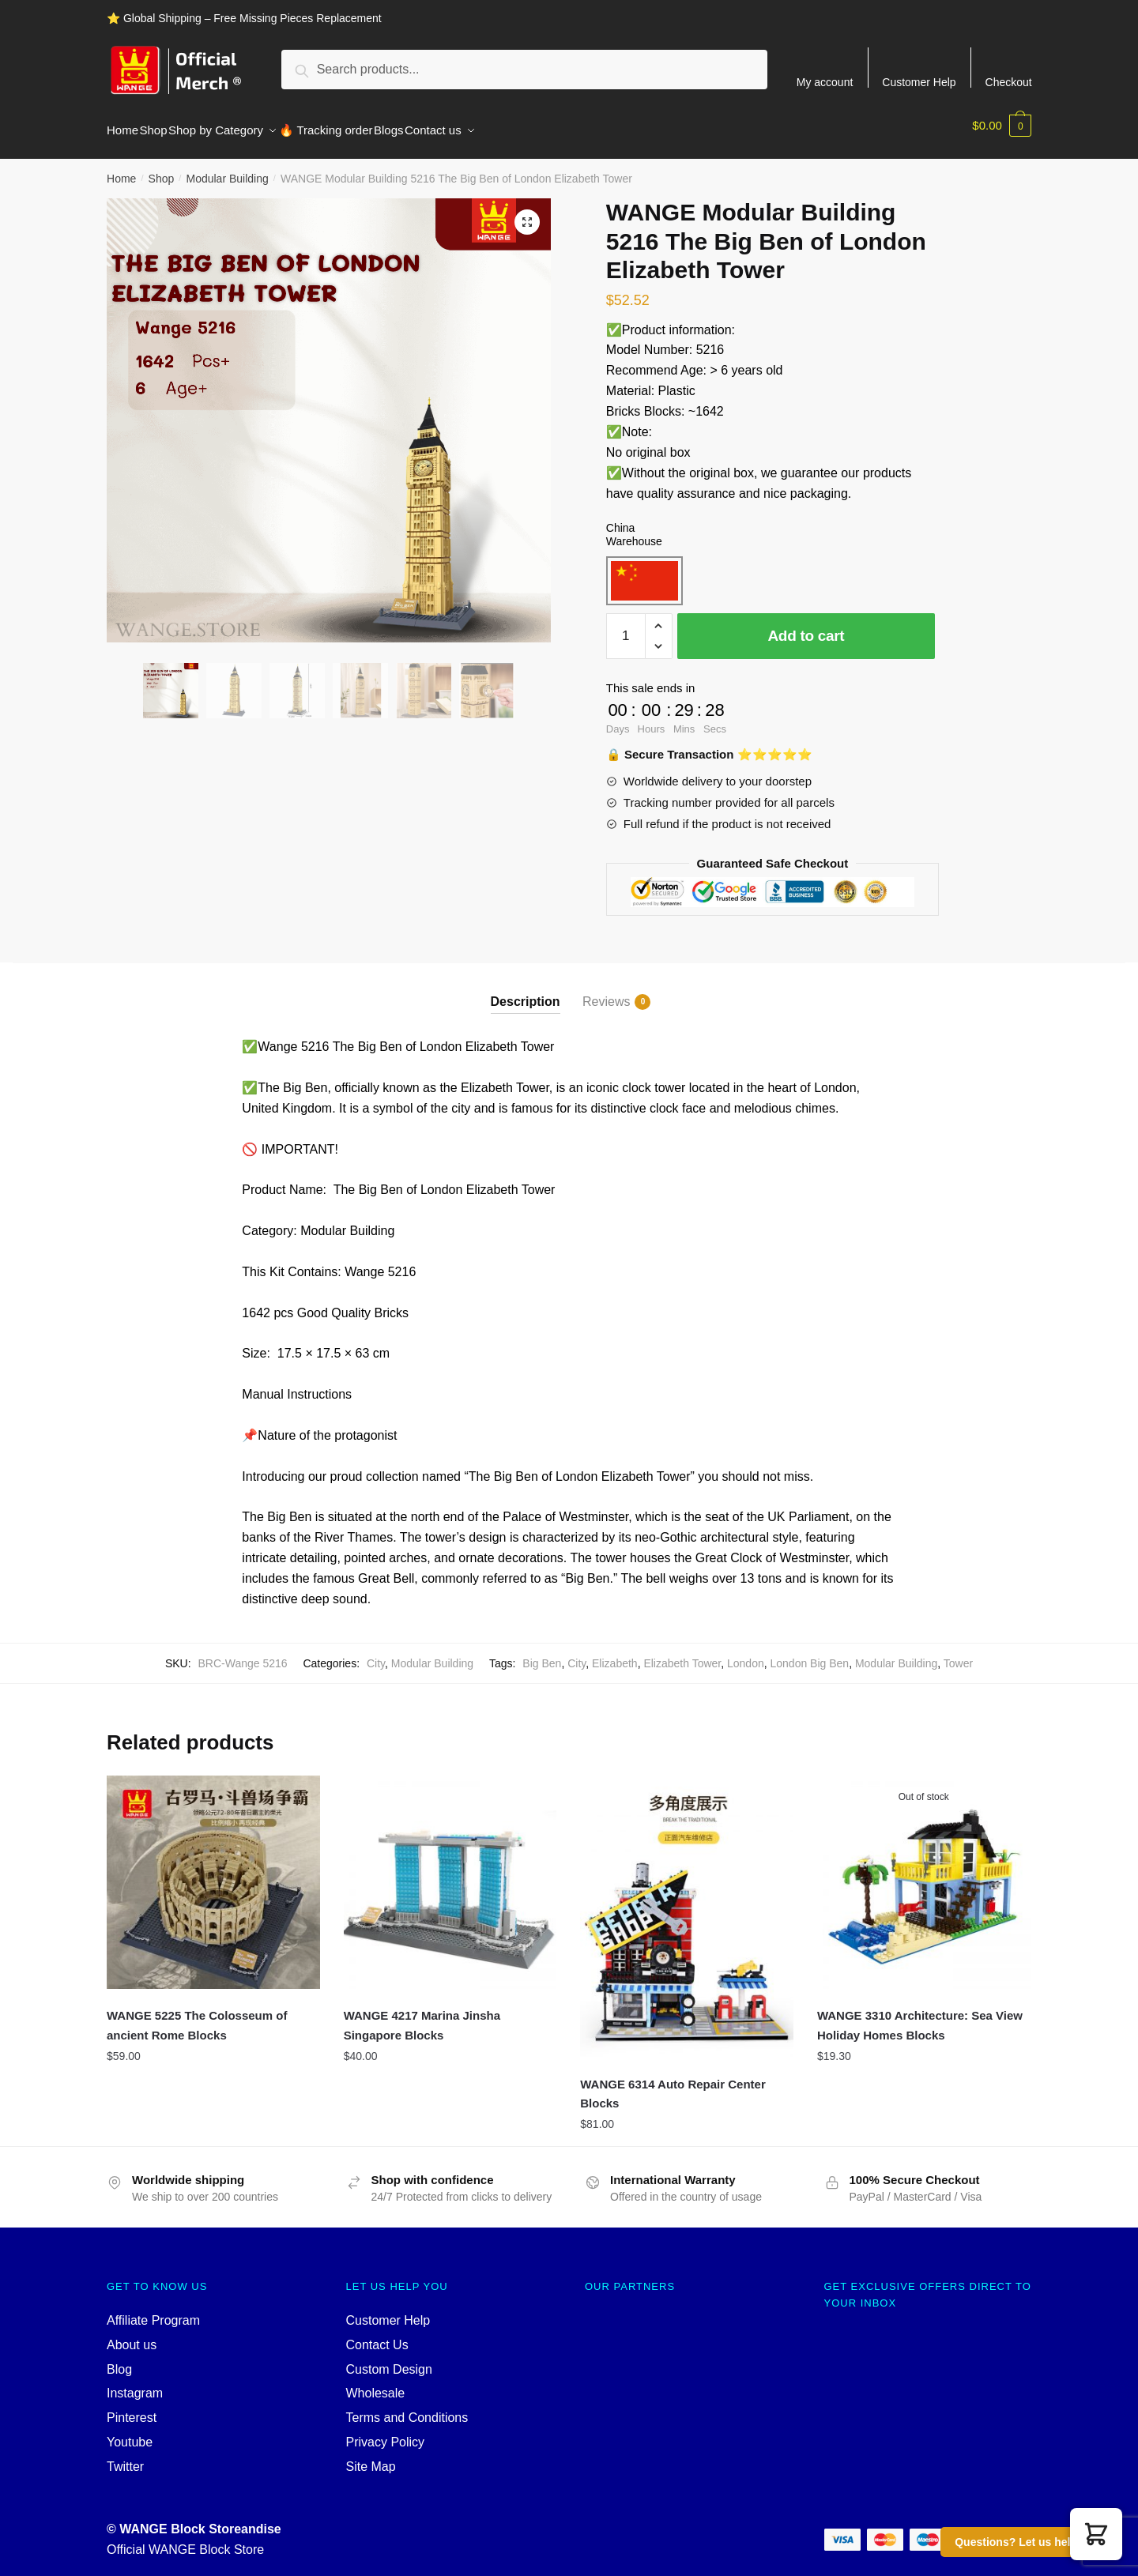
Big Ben (541, 1654)
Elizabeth (615, 1654)
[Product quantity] (626, 627)
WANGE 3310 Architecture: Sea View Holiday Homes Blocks (920, 2015)
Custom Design (389, 2360)
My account (825, 82)
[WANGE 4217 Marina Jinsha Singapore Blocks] (450, 1872)
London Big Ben (810, 1654)
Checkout (1008, 82)
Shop (162, 169)
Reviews (606, 992)
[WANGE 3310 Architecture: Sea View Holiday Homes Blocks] (924, 1872)
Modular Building (227, 169)
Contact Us (377, 2335)
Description (525, 992)
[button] (1096, 2534)
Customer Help (918, 82)
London (745, 1654)
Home (121, 169)
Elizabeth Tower (682, 1654)
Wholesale (375, 2383)
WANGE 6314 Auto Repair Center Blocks (673, 2084)
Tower (958, 1654)
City (376, 1654)
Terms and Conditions (407, 2408)
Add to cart (805, 626)
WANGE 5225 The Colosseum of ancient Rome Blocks (197, 2015)
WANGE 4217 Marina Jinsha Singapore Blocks (422, 2015)
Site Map (371, 2457)
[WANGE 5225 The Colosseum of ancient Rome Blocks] (213, 1872)
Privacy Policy (385, 2432)
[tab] (525, 979)
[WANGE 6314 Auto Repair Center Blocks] (686, 1906)
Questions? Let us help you (1027, 2542)
